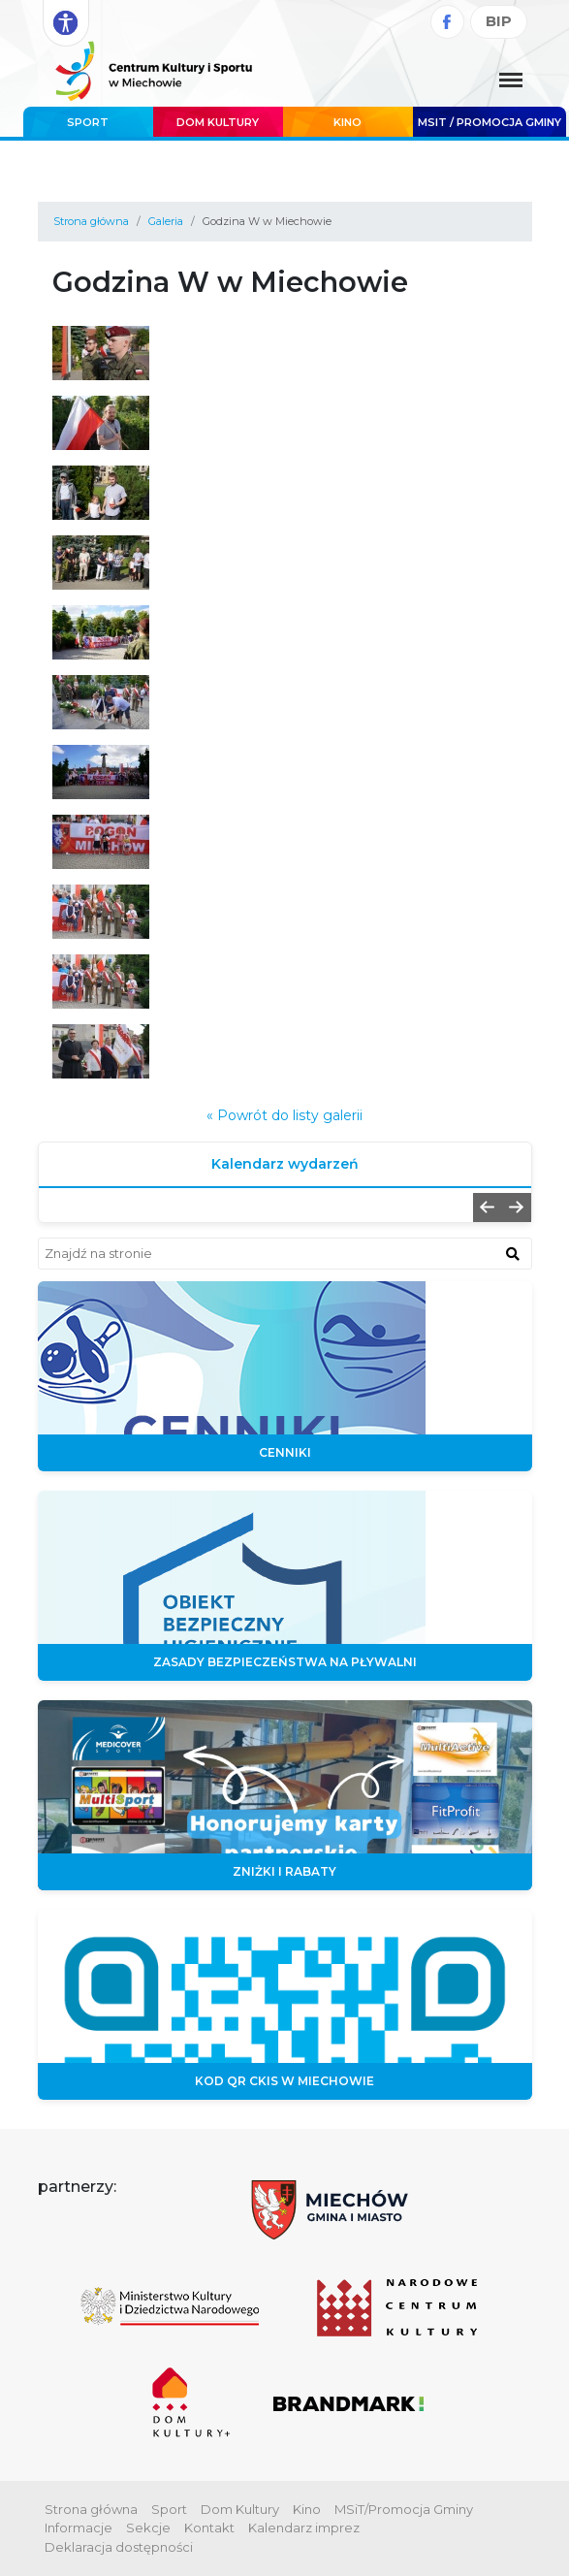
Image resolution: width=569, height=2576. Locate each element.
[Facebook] (447, 22)
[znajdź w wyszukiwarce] (512, 1253)
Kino (347, 122)
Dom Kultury (217, 122)
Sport (88, 122)
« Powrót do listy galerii (284, 1115)
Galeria (165, 221)
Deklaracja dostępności (119, 2547)
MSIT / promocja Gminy (489, 122)
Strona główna (91, 221)
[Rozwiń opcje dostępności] (66, 23)
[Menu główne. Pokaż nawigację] (510, 81)
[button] (487, 1207)
